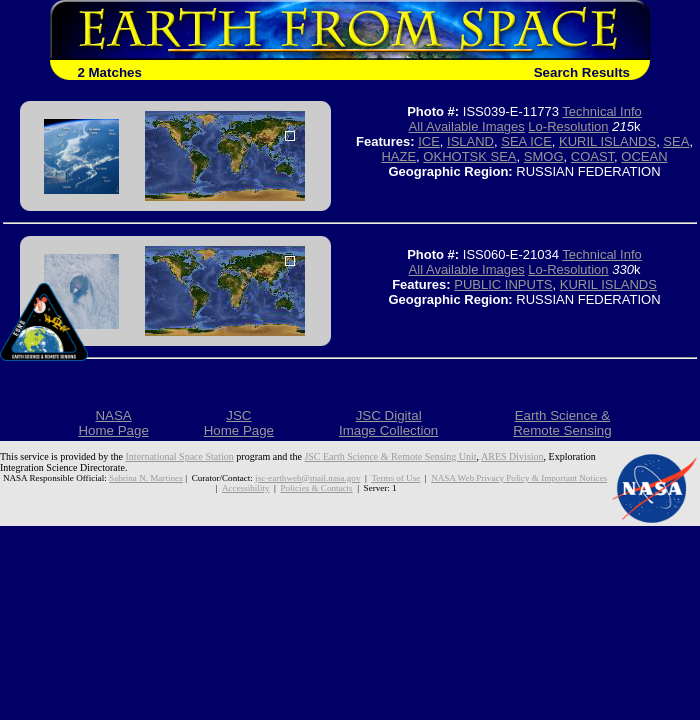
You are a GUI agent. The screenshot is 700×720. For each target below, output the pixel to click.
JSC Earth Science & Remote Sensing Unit (390, 456)
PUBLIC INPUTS (503, 284)
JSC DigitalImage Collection (388, 423)
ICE (429, 141)
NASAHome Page (113, 423)
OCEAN (644, 156)
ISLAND (470, 141)
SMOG (544, 156)
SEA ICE (526, 141)
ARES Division (512, 456)
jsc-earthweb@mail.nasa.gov (307, 478)
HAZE (398, 156)
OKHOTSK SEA (469, 156)
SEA (676, 141)
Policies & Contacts (316, 488)
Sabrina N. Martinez (146, 478)
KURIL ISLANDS (607, 141)
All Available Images (467, 126)
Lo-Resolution (568, 126)
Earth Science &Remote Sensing (562, 423)
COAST (592, 156)
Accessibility (245, 488)
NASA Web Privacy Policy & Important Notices (519, 478)
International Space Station (180, 456)
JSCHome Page (239, 423)
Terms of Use (395, 478)
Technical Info (602, 111)
